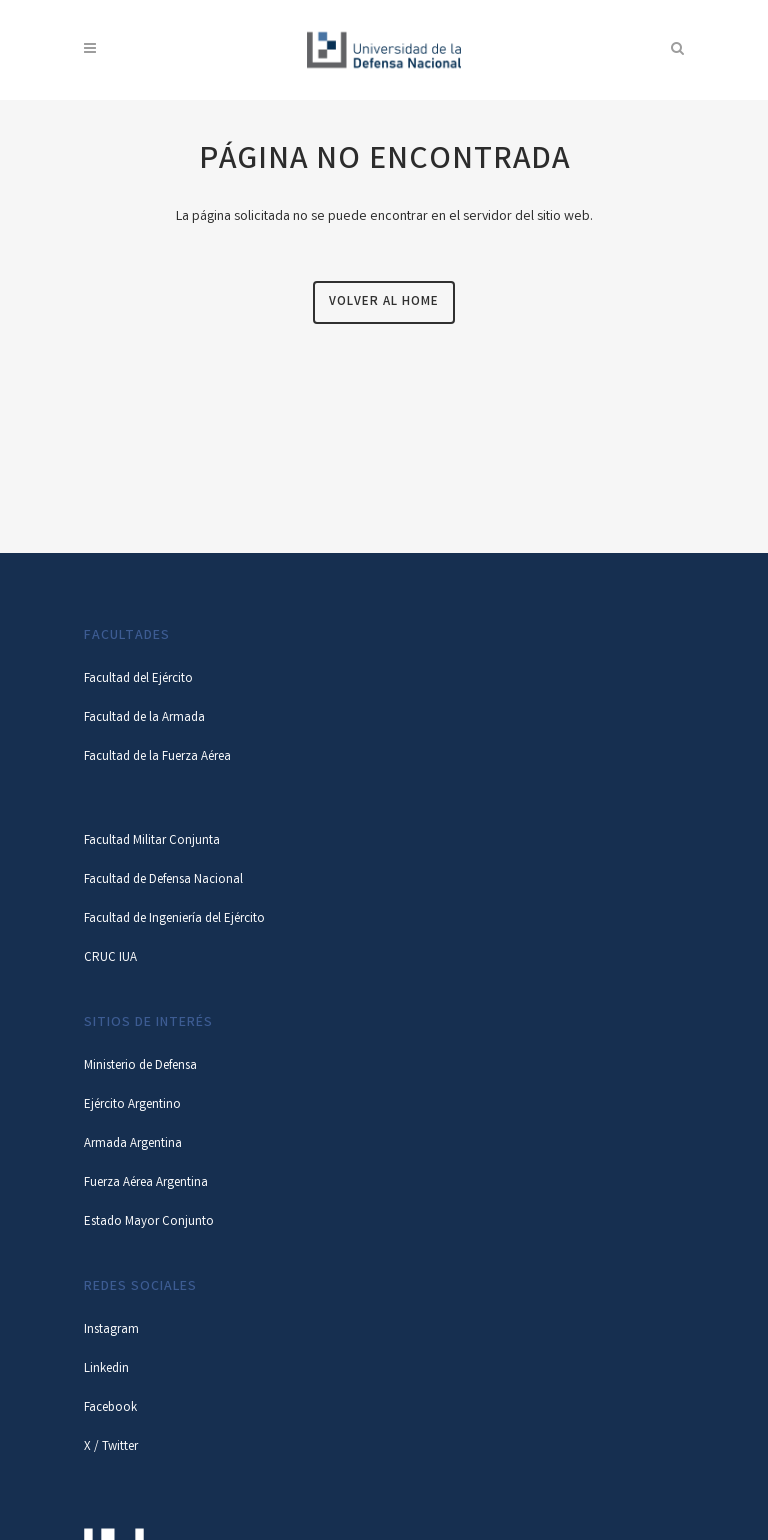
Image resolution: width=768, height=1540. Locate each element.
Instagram (111, 1330)
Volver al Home (384, 302)
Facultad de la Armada (144, 718)
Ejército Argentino (132, 1105)
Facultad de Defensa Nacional (163, 880)
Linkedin (106, 1369)
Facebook (110, 1408)
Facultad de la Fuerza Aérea (157, 757)
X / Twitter (111, 1447)
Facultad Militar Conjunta (152, 841)
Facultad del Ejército (138, 679)
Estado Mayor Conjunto (149, 1222)
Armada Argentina (133, 1144)
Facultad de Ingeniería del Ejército (174, 919)
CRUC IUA (110, 958)
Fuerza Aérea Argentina (146, 1183)
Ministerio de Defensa (140, 1066)
